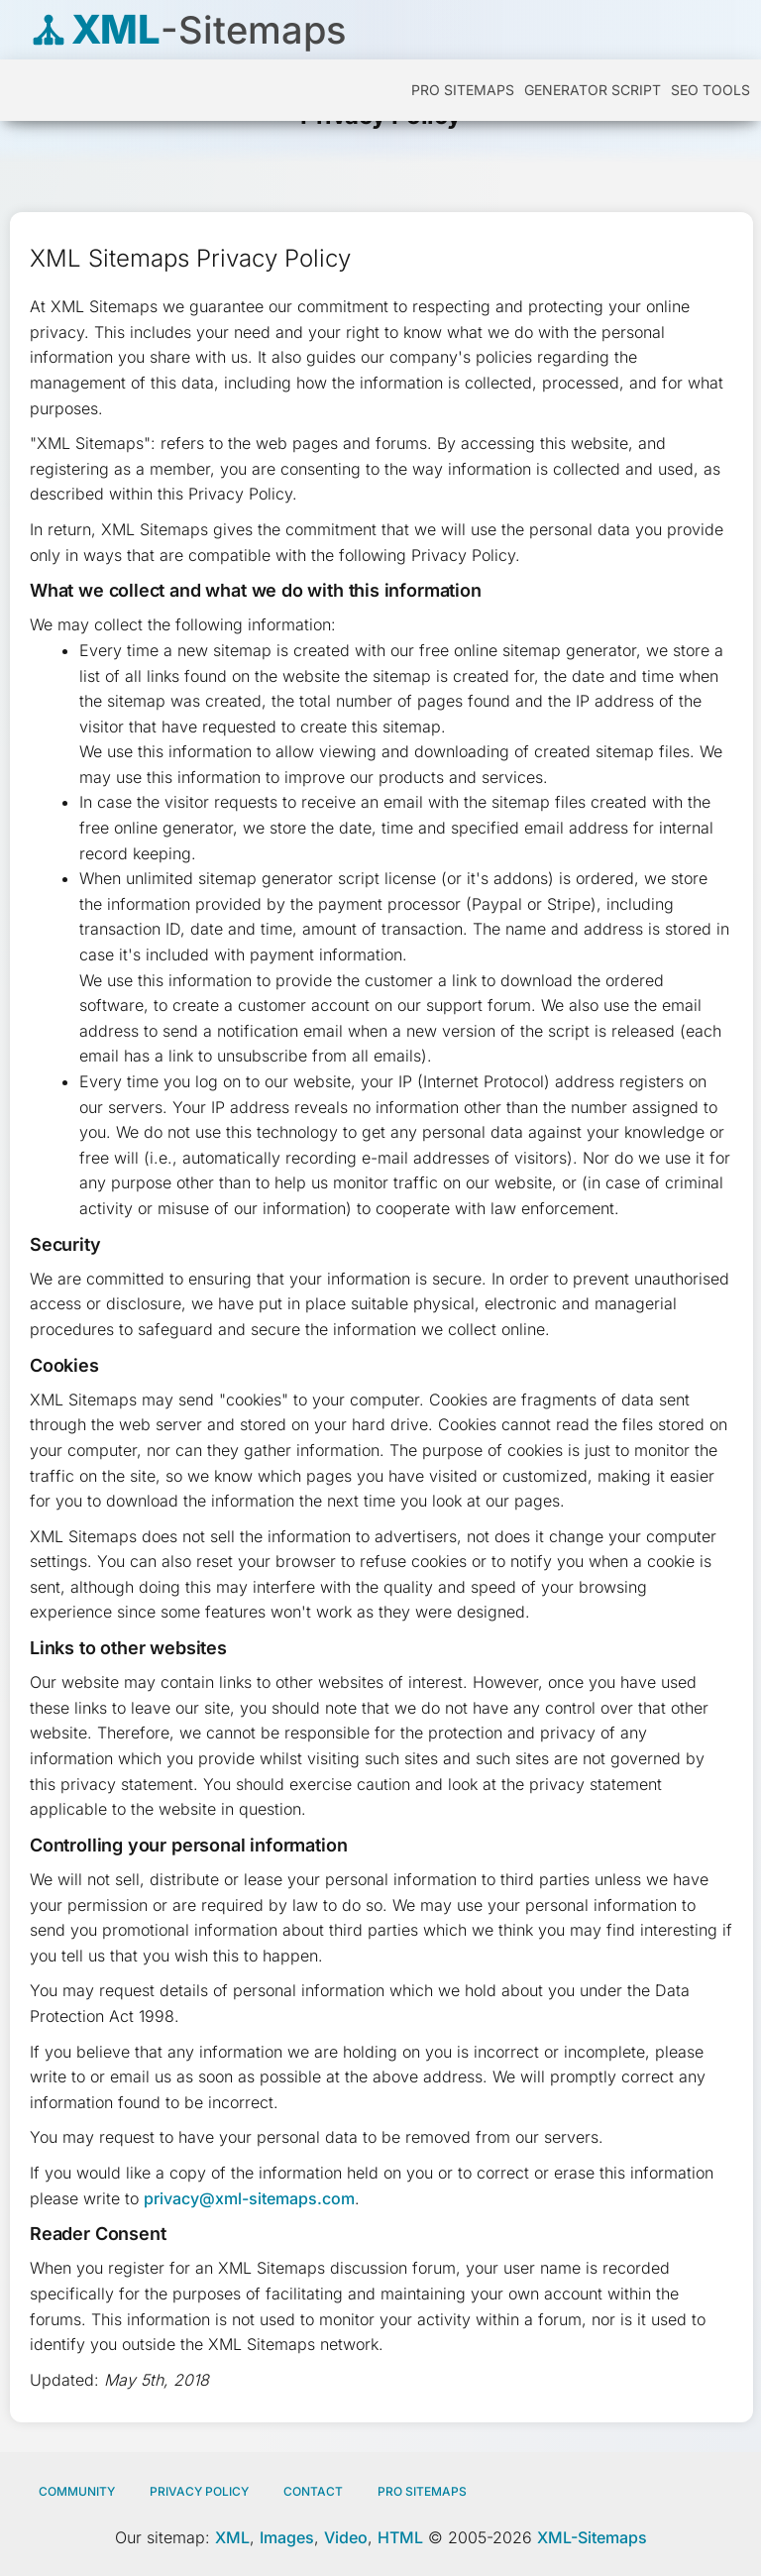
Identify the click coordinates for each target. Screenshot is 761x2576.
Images (287, 2537)
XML (232, 2537)
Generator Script (592, 89)
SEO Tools (710, 89)
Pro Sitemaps (422, 2491)
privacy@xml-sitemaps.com (249, 2198)
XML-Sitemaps (592, 2537)
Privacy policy (199, 2491)
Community (77, 2491)
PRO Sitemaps (462, 89)
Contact (313, 2491)
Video (346, 2537)
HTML (400, 2537)
